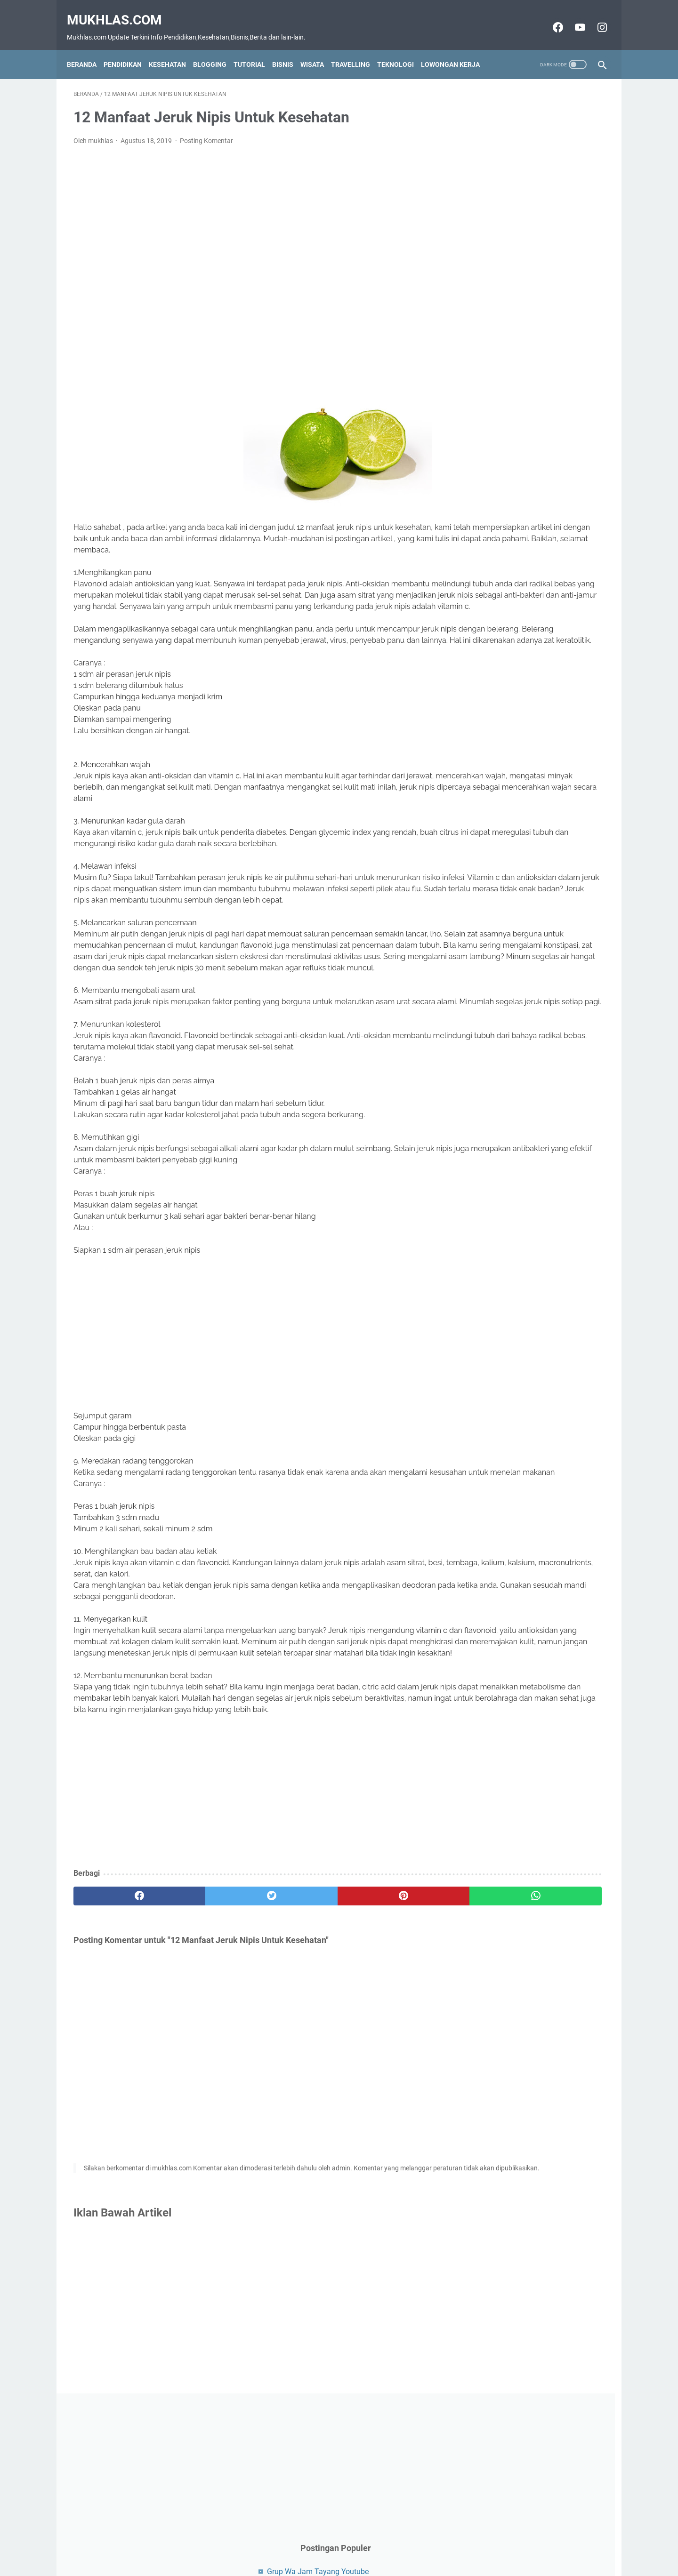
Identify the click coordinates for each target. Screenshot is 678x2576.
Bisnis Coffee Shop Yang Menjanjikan (535, 323)
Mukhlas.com (121, 9)
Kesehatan (174, 49)
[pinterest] (295, 2044)
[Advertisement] (251, 254)
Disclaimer (330, 2552)
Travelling (357, 49)
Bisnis (289, 49)
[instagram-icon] (594, 17)
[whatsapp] (384, 2044)
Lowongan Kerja (457, 49)
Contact (294, 2552)
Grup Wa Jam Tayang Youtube (523, 248)
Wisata (319, 49)
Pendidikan (129, 49)
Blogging (216, 49)
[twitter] (206, 2044)
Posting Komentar (206, 131)
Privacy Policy (375, 2552)
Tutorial (256, 49)
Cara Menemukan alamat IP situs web (536, 291)
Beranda (88, 49)
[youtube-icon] (572, 17)
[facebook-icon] (550, 17)
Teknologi (402, 49)
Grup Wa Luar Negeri (507, 307)
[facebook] (117, 2044)
